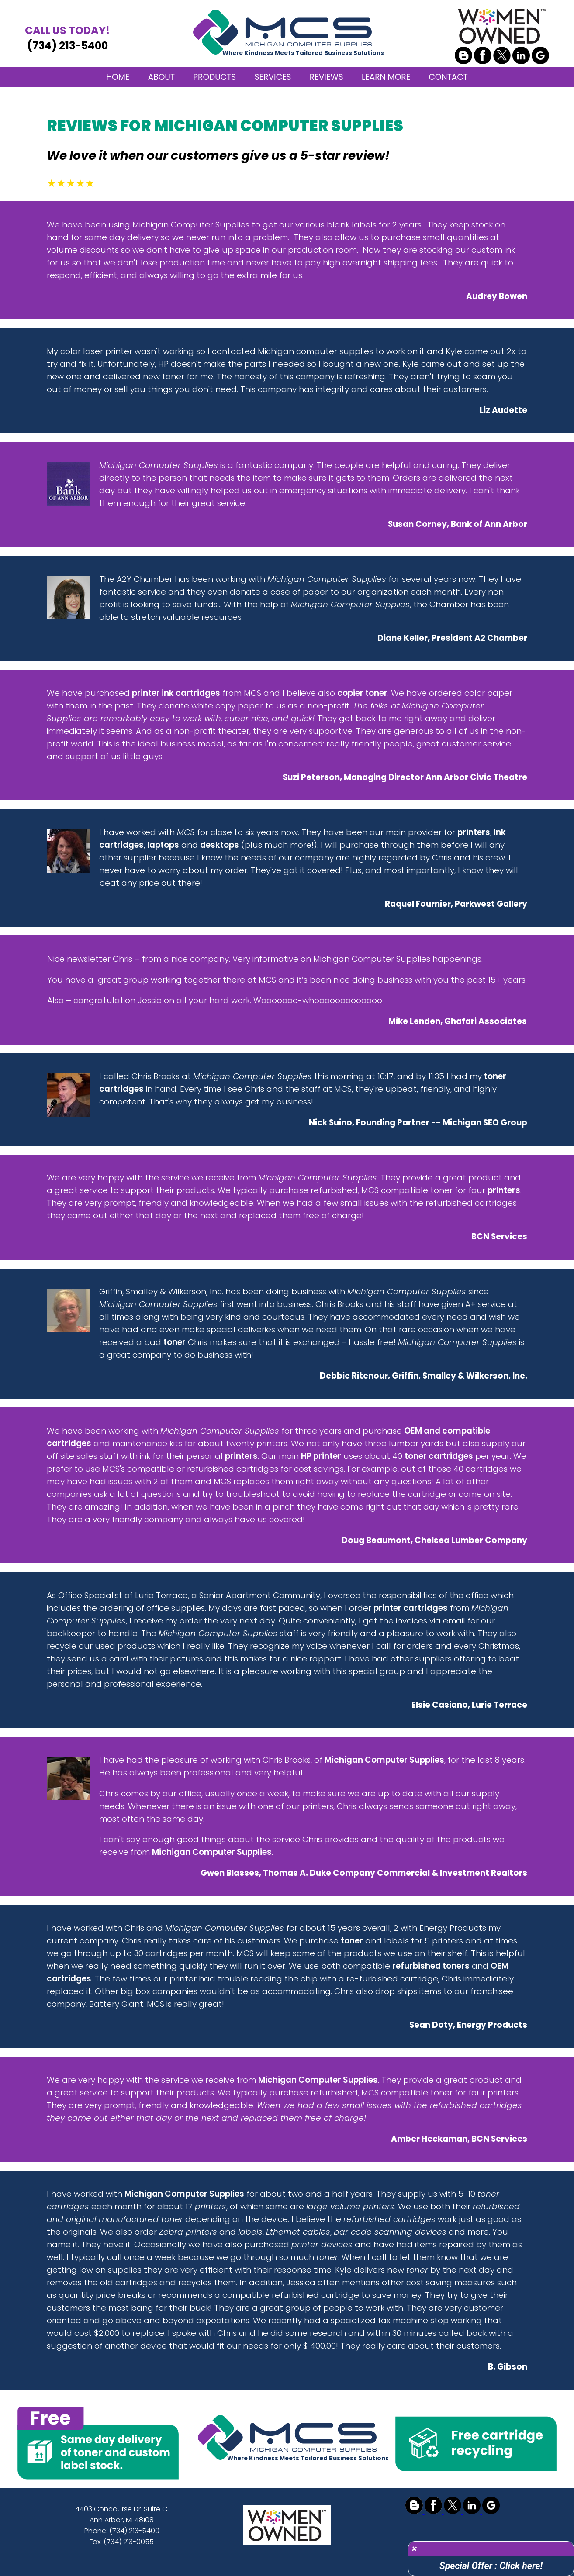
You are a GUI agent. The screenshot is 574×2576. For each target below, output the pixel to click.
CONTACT (448, 77)
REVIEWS (326, 77)
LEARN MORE (386, 77)
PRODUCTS (214, 77)
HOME (117, 77)
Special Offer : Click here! (491, 2565)
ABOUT (161, 77)
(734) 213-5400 (67, 38)
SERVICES (273, 77)
